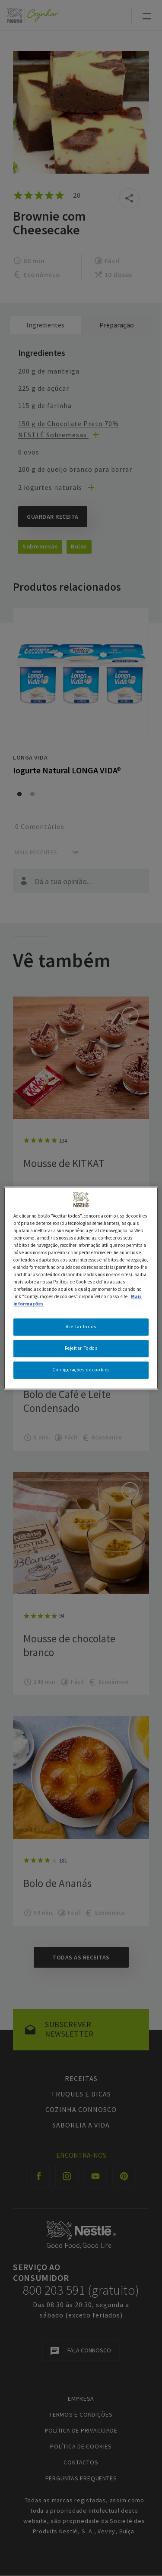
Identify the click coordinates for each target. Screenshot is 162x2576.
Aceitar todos (81, 1327)
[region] (81, 1288)
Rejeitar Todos (81, 1348)
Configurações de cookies (81, 1370)
